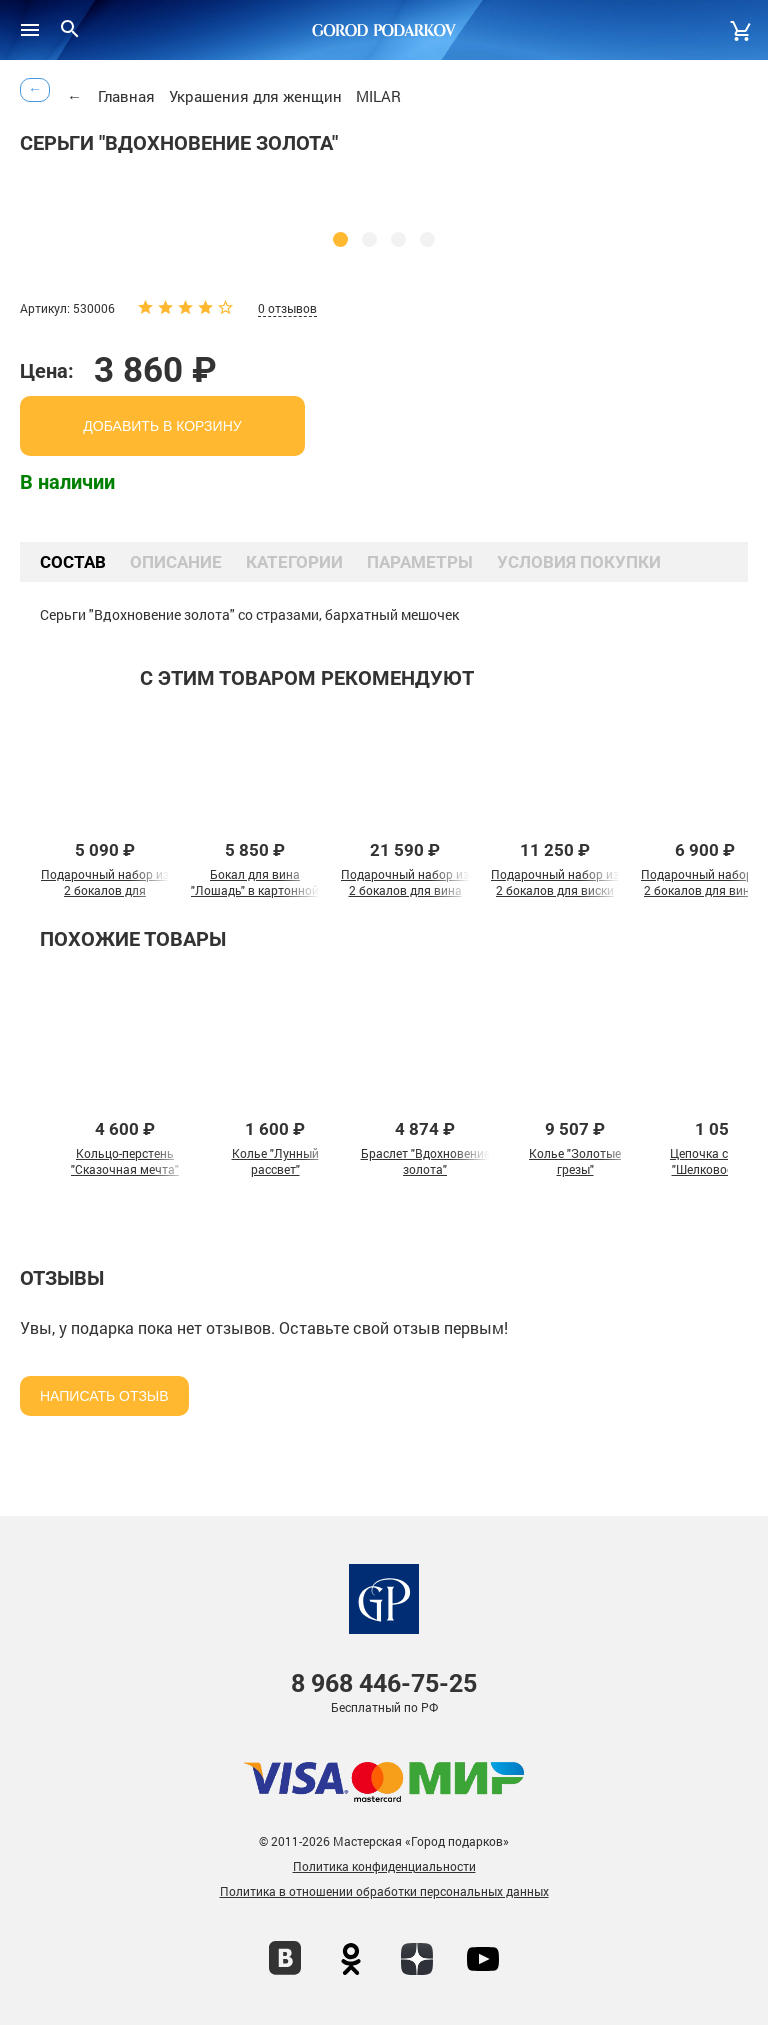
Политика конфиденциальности (384, 1866)
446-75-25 (384, 1683)
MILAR (378, 96)
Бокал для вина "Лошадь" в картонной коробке (255, 890)
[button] (340, 239)
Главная (126, 96)
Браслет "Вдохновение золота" (425, 1161)
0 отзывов (287, 308)
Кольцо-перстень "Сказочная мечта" (125, 1161)
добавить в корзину (162, 426)
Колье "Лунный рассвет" (275, 1161)
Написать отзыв (104, 1396)
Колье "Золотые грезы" (575, 1161)
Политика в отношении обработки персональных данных (384, 1891)
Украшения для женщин (255, 96)
